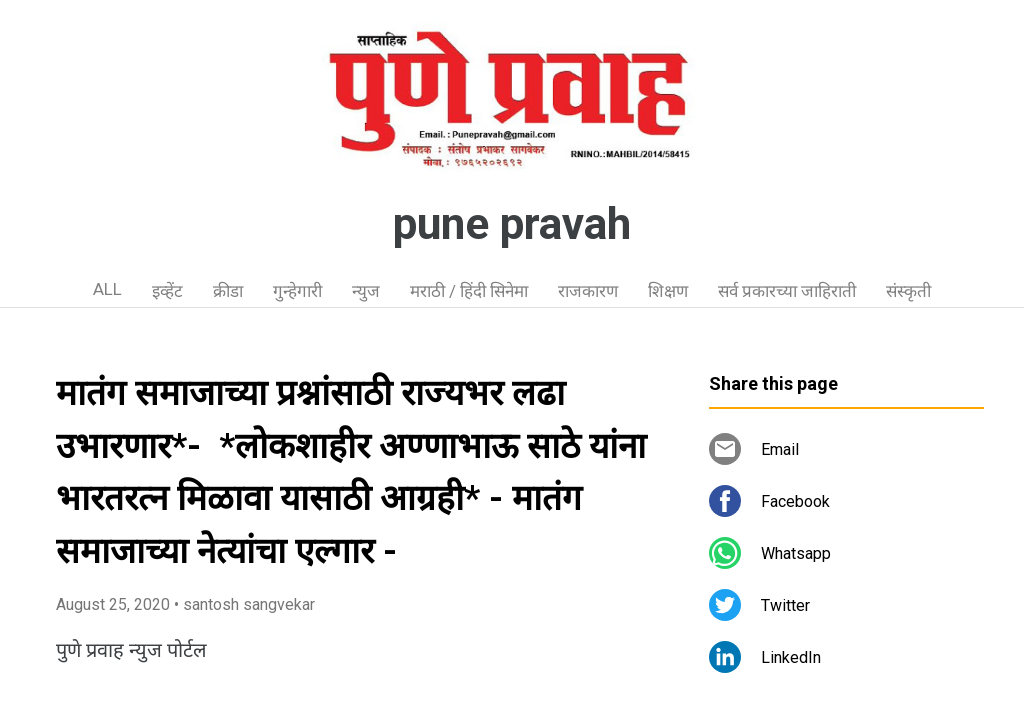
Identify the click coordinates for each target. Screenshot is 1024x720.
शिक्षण (668, 291)
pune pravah (512, 224)
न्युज (366, 291)
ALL (107, 289)
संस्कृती (908, 291)
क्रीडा (228, 291)
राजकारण (588, 291)
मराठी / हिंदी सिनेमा (469, 291)
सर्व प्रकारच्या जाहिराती (787, 291)
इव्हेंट (167, 291)
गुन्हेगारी (297, 291)
